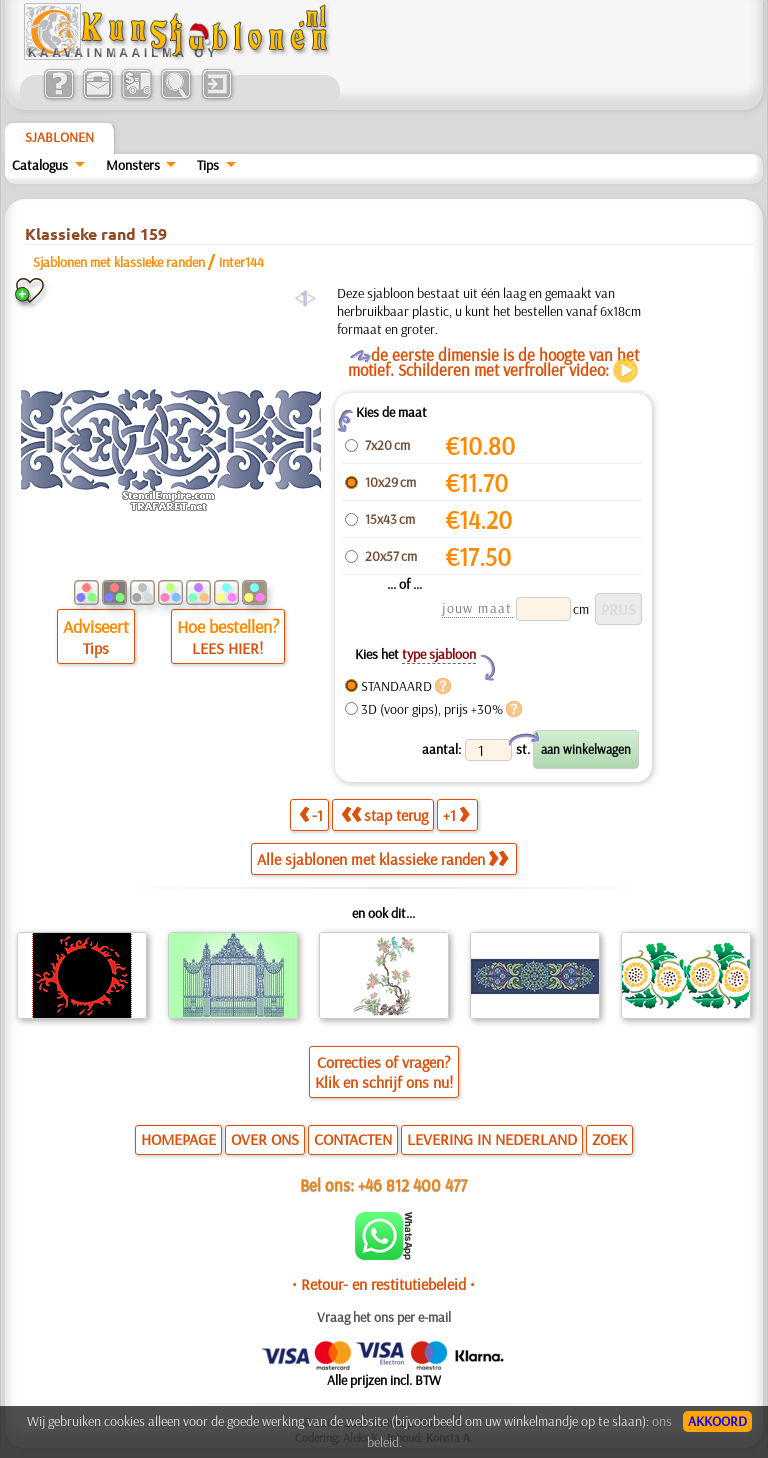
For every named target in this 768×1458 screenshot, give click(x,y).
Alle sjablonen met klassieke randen (382, 859)
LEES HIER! (227, 648)
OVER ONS (265, 1139)
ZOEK (609, 1139)
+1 (456, 815)
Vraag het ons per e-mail (384, 1317)
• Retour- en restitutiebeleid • (383, 1284)
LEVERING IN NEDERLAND (492, 1139)
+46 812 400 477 (412, 1184)
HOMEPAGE (178, 1139)
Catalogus (40, 165)
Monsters (133, 165)
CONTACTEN (353, 1139)
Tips (208, 165)
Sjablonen (59, 137)
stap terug (384, 815)
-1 (311, 815)
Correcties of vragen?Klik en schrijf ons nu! (384, 1072)
